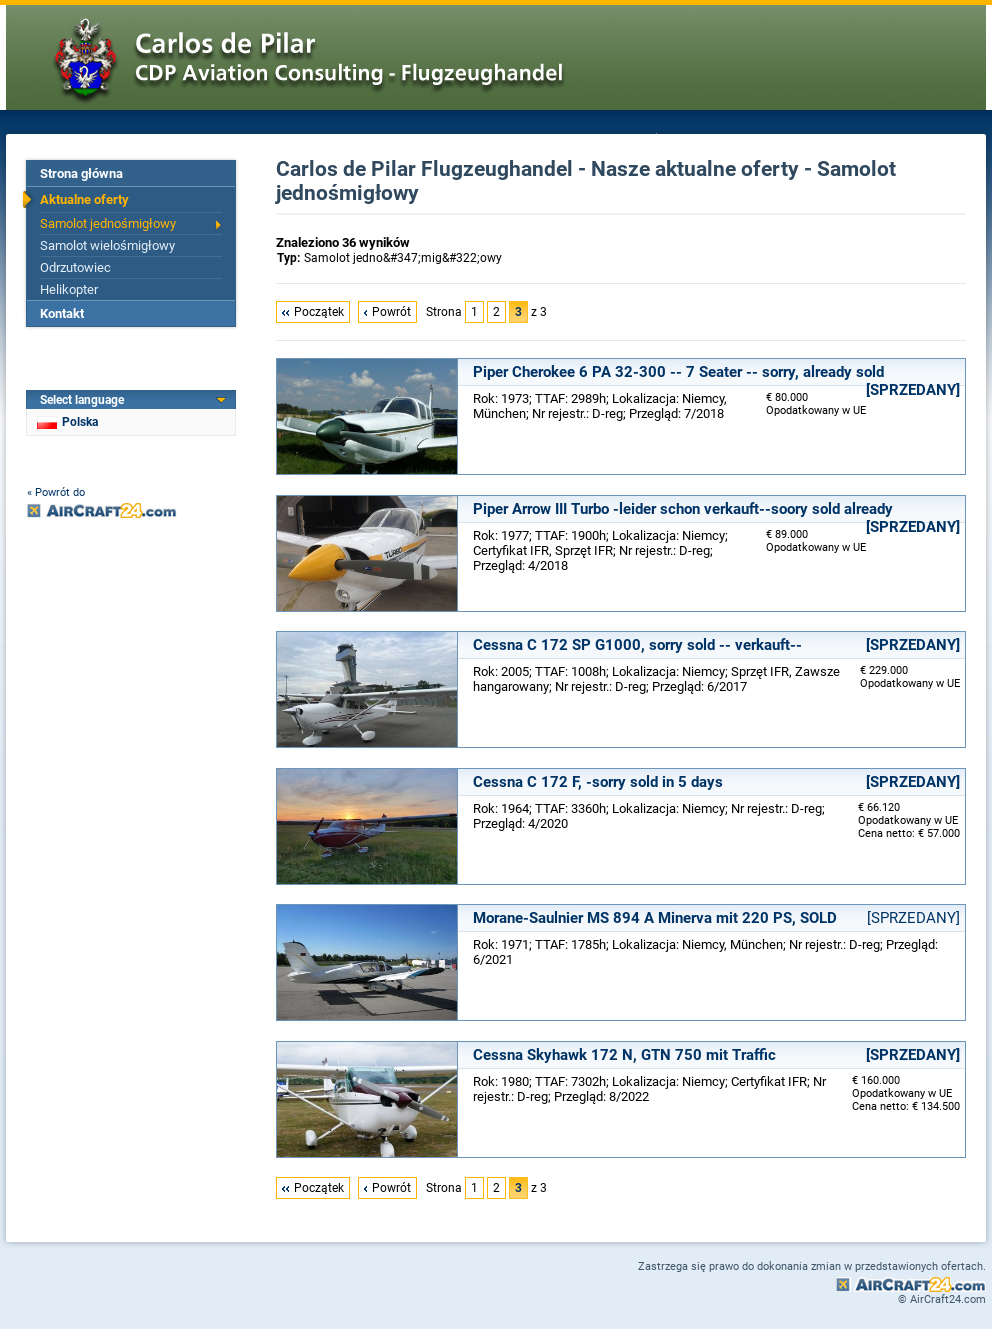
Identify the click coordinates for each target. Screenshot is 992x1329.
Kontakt (62, 313)
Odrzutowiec (75, 267)
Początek (319, 312)
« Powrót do (56, 492)
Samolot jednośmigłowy (108, 223)
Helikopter (69, 289)
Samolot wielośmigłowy (107, 245)
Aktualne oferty (84, 199)
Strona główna (81, 173)
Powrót (391, 312)
